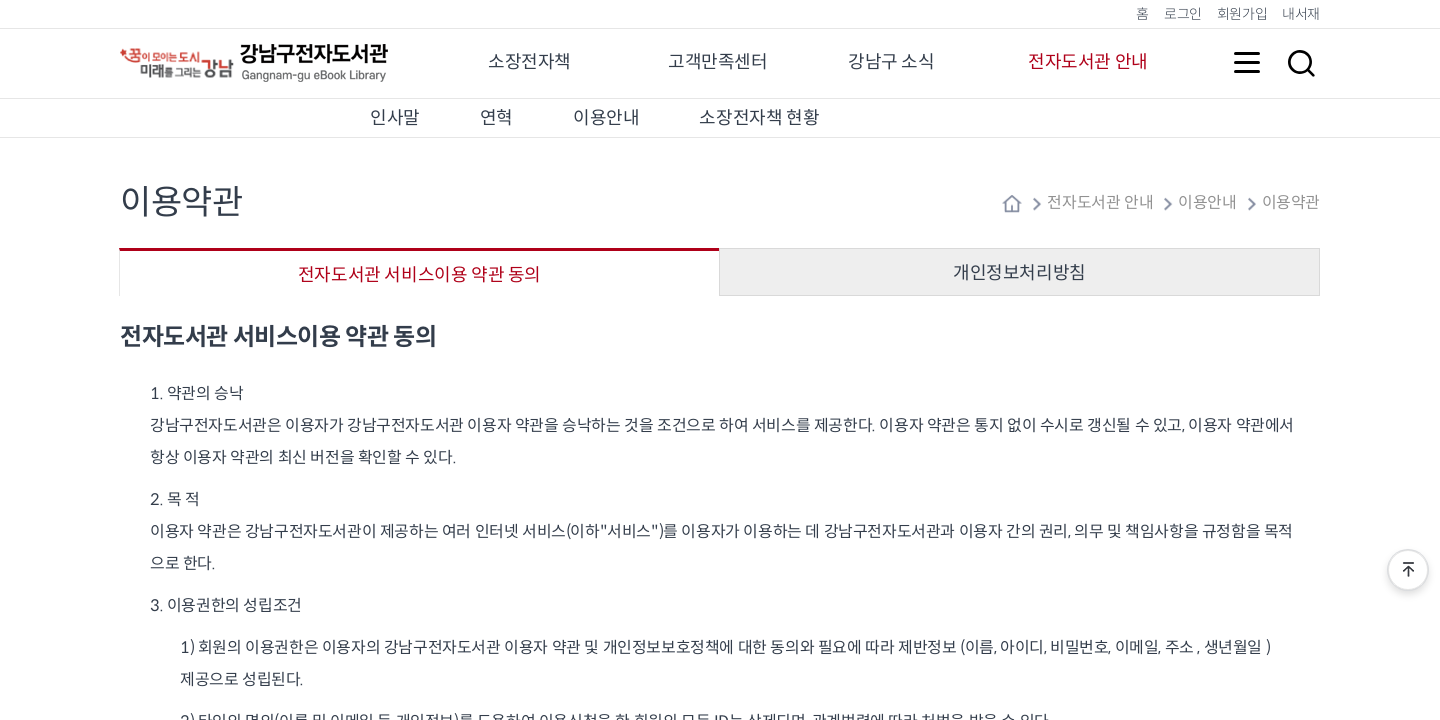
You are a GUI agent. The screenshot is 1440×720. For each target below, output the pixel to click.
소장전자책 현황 (759, 118)
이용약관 (1291, 203)
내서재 (1301, 14)
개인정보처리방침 (1019, 273)
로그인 (1183, 14)
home (1012, 203)
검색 (1301, 63)
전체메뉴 (1247, 63)
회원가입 (1242, 14)
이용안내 (606, 118)
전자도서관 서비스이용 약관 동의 (419, 275)
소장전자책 (529, 62)
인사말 (395, 118)
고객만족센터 (718, 62)
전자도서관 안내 (1088, 62)
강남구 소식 (891, 62)
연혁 (496, 118)
